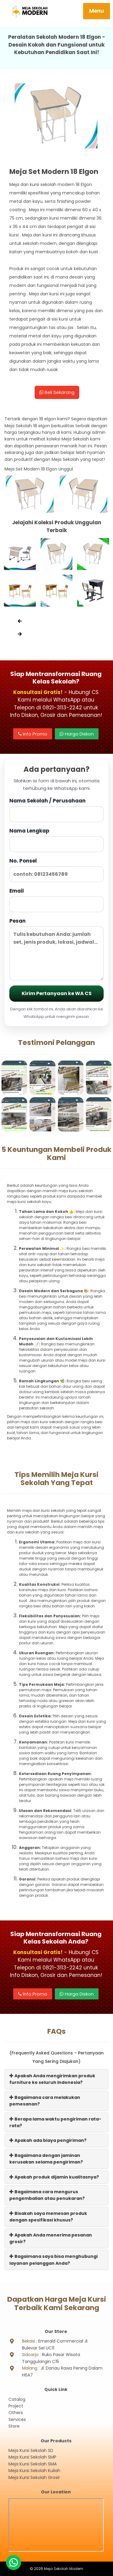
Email (56, 899)
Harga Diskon (77, 734)
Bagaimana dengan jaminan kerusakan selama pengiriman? (46, 2158)
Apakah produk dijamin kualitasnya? (54, 2177)
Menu (96, 10)
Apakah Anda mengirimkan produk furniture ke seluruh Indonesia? (52, 2079)
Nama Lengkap (56, 839)
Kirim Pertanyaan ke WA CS (57, 993)
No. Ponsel (56, 869)
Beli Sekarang (56, 392)
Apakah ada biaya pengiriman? (47, 2140)
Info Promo (32, 734)
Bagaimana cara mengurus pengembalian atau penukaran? (47, 2195)
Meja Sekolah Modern (63, 2568)
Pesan (56, 949)
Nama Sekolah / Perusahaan (56, 809)
